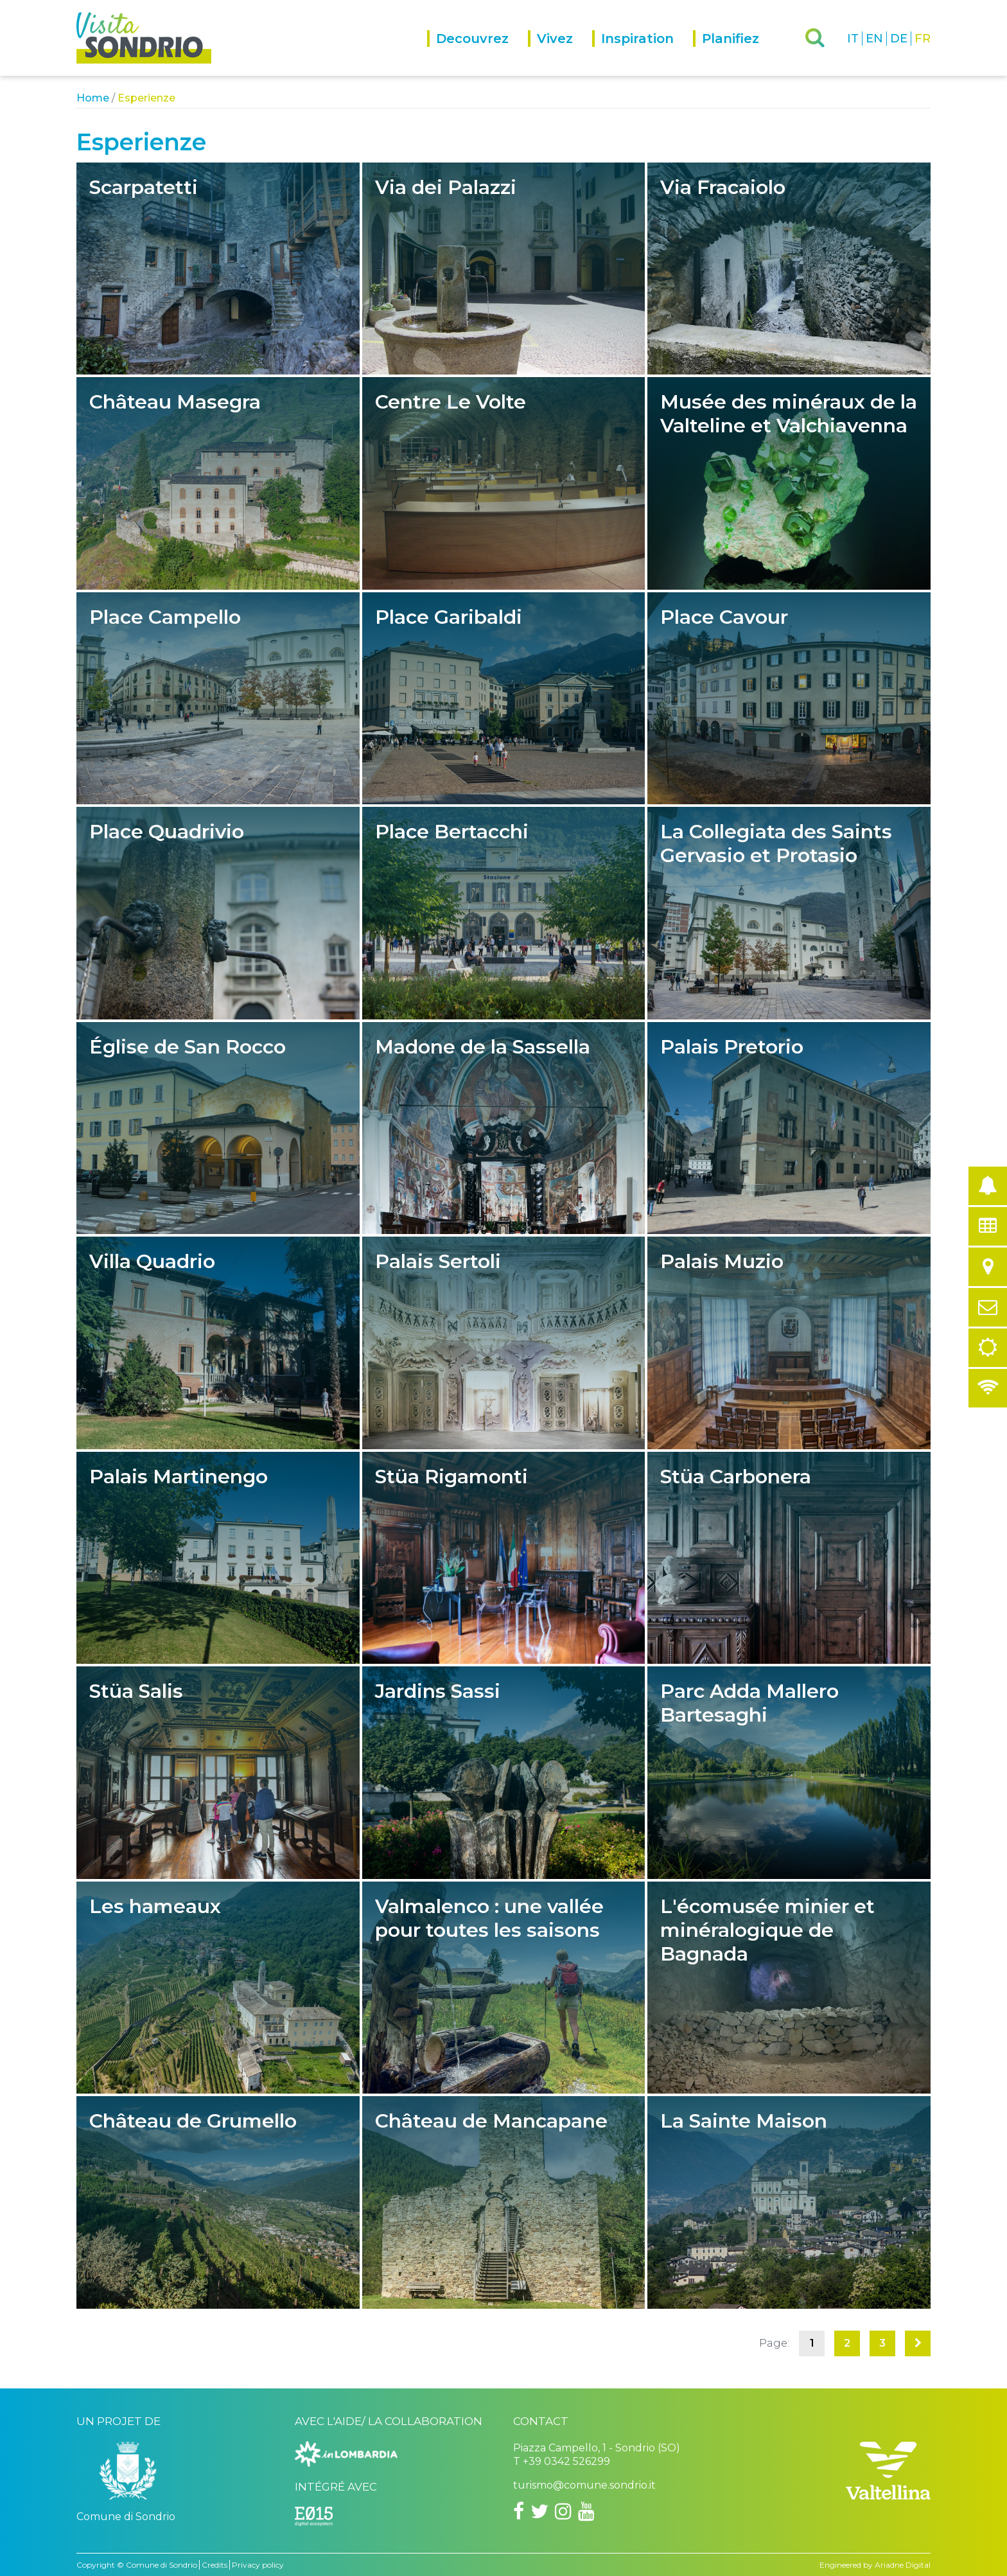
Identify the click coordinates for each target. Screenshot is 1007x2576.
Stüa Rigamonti (503, 1558)
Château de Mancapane (503, 2202)
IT (853, 38)
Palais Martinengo (218, 1558)
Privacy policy (258, 2565)
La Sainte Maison (789, 2202)
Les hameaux (218, 1988)
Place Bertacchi (503, 913)
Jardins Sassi (503, 1772)
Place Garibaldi (503, 698)
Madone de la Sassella (503, 1128)
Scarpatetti (218, 269)
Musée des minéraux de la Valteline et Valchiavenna (789, 483)
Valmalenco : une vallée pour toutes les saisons (503, 1988)
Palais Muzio (789, 1343)
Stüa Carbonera (789, 1558)
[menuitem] (477, 53)
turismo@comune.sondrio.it (584, 2485)
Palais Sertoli (503, 1343)
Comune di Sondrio (161, 2565)
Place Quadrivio (218, 913)
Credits (214, 2565)
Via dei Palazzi (503, 269)
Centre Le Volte (503, 483)
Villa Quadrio (218, 1343)
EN (874, 38)
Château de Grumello (218, 2202)
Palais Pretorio (789, 1128)
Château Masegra (218, 483)
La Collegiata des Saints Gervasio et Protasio (789, 913)
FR (923, 38)
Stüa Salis (218, 1772)
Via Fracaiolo (789, 269)
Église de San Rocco (218, 1128)
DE (898, 38)
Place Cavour (789, 698)
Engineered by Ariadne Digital (875, 2565)
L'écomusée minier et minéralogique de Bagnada (789, 1988)
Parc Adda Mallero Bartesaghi (789, 1772)
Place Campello (218, 698)
